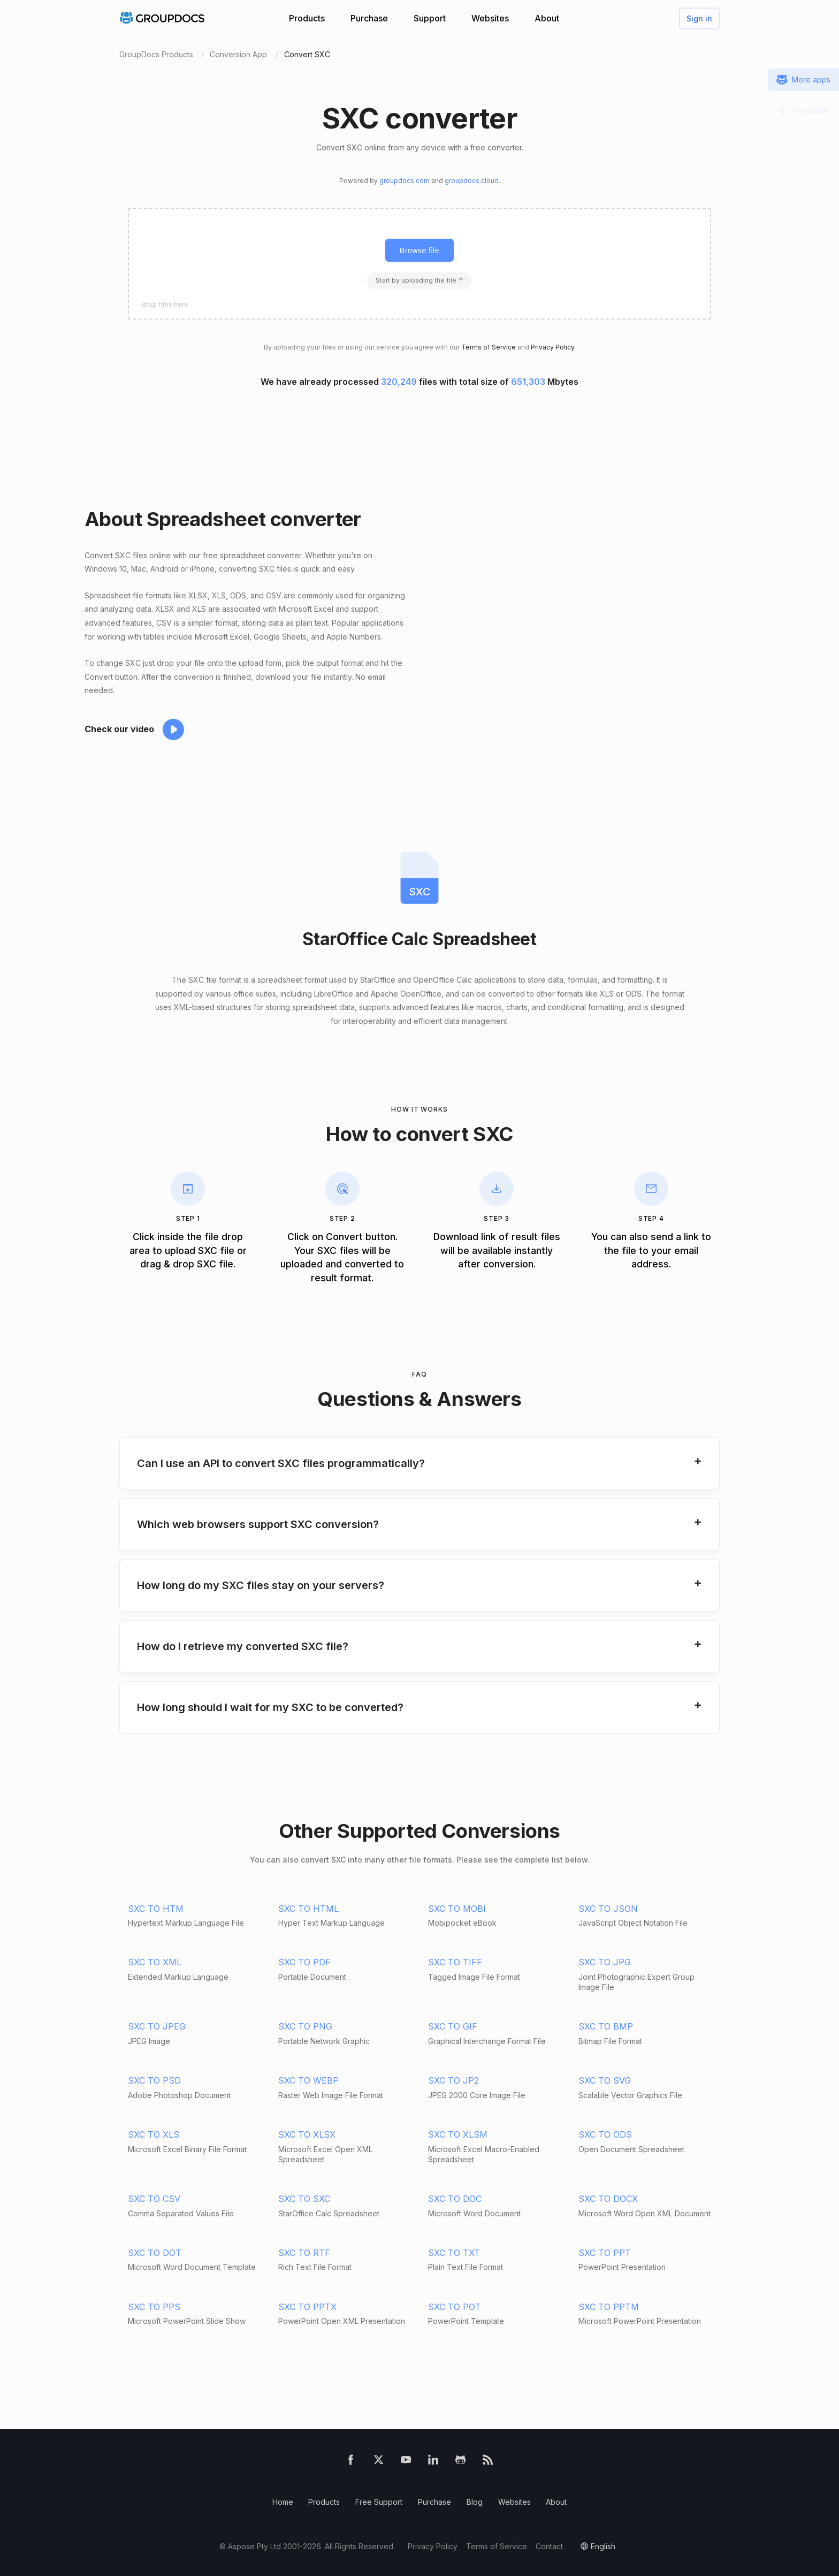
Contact (549, 2546)
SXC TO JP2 (453, 2080)
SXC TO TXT (454, 2252)
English (603, 2546)
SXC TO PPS (154, 2306)
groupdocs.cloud (472, 181)
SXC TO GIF (452, 2026)
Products (307, 18)
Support (430, 18)
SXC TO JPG (604, 1962)
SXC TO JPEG (157, 2026)
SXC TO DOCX (608, 2198)
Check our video (119, 729)
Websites (490, 18)
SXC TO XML (154, 1962)
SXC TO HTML (308, 1908)
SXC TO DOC (455, 2198)
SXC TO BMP (605, 2026)
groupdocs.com (404, 181)
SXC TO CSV (154, 2198)
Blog (475, 2501)
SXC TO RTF (304, 2252)
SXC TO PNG (305, 2026)
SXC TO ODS (605, 2134)
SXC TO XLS (153, 2134)
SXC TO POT (454, 2306)
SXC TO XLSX (306, 2134)
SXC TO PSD (154, 2080)
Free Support (378, 2501)
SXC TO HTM (156, 1908)
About (547, 18)
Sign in (699, 18)
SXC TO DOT (154, 2252)
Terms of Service (488, 347)
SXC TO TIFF (455, 1962)
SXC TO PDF (304, 1962)
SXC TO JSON (608, 1908)
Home (282, 2501)
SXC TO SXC (304, 2198)
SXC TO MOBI (457, 1908)
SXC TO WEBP (308, 2080)
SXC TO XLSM (457, 2134)
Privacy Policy (552, 347)
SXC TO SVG (604, 2080)
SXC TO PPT (604, 2252)
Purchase (369, 18)
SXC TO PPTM (608, 2306)
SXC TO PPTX (307, 2306)
